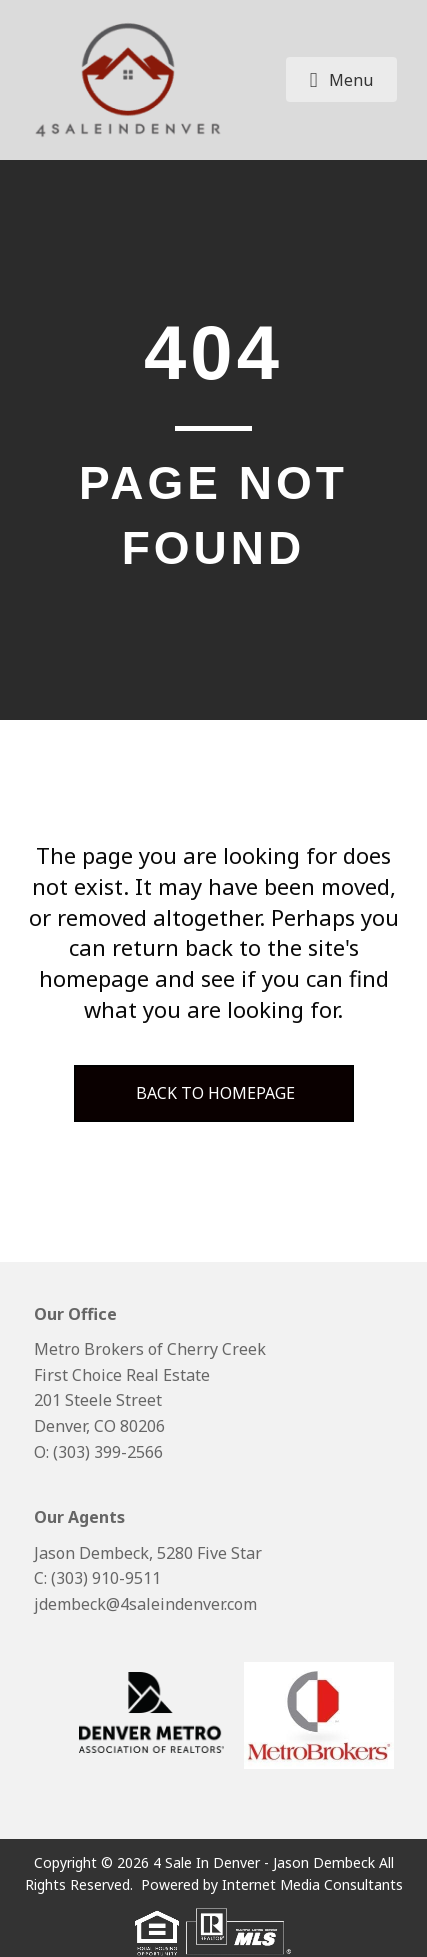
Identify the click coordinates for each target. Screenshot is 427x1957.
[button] (342, 79)
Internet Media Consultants (312, 1884)
